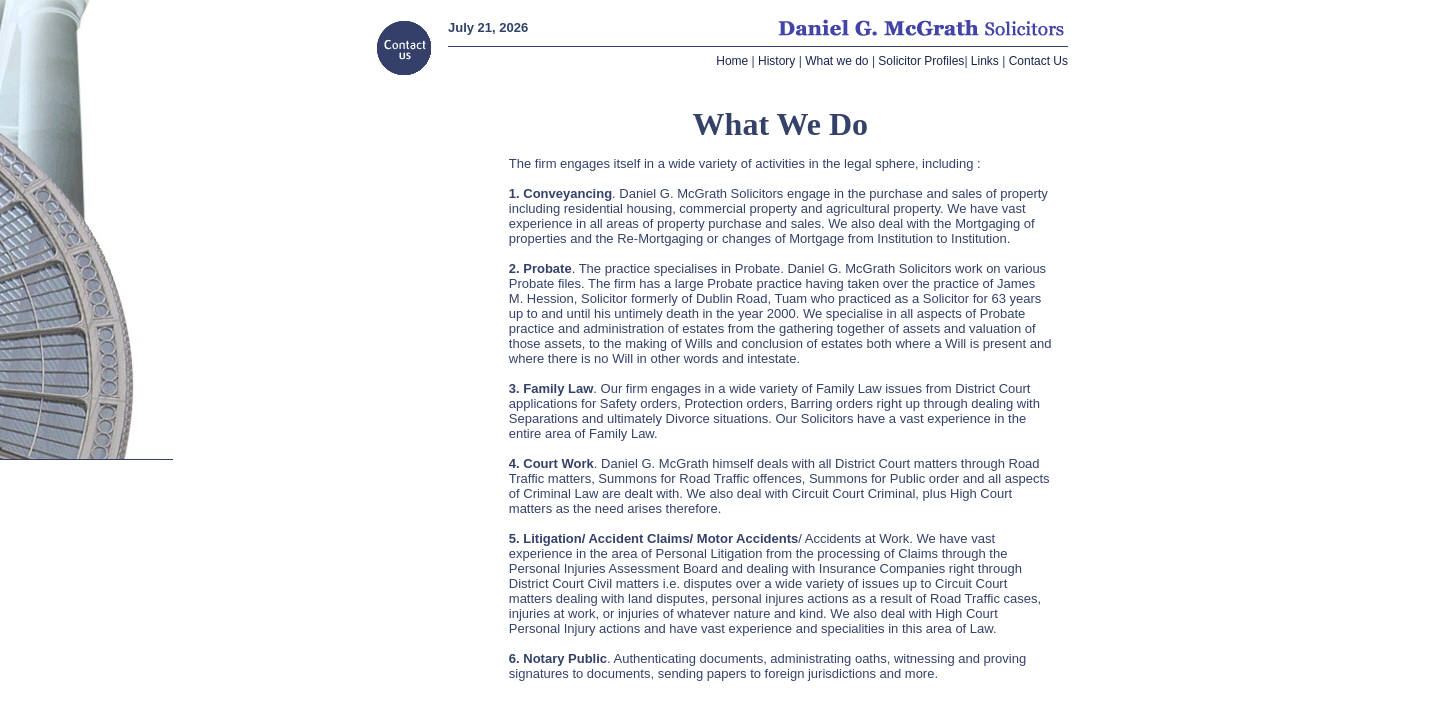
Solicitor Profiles (921, 61)
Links (985, 61)
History (776, 61)
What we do (836, 61)
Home (732, 61)
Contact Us (1038, 61)
